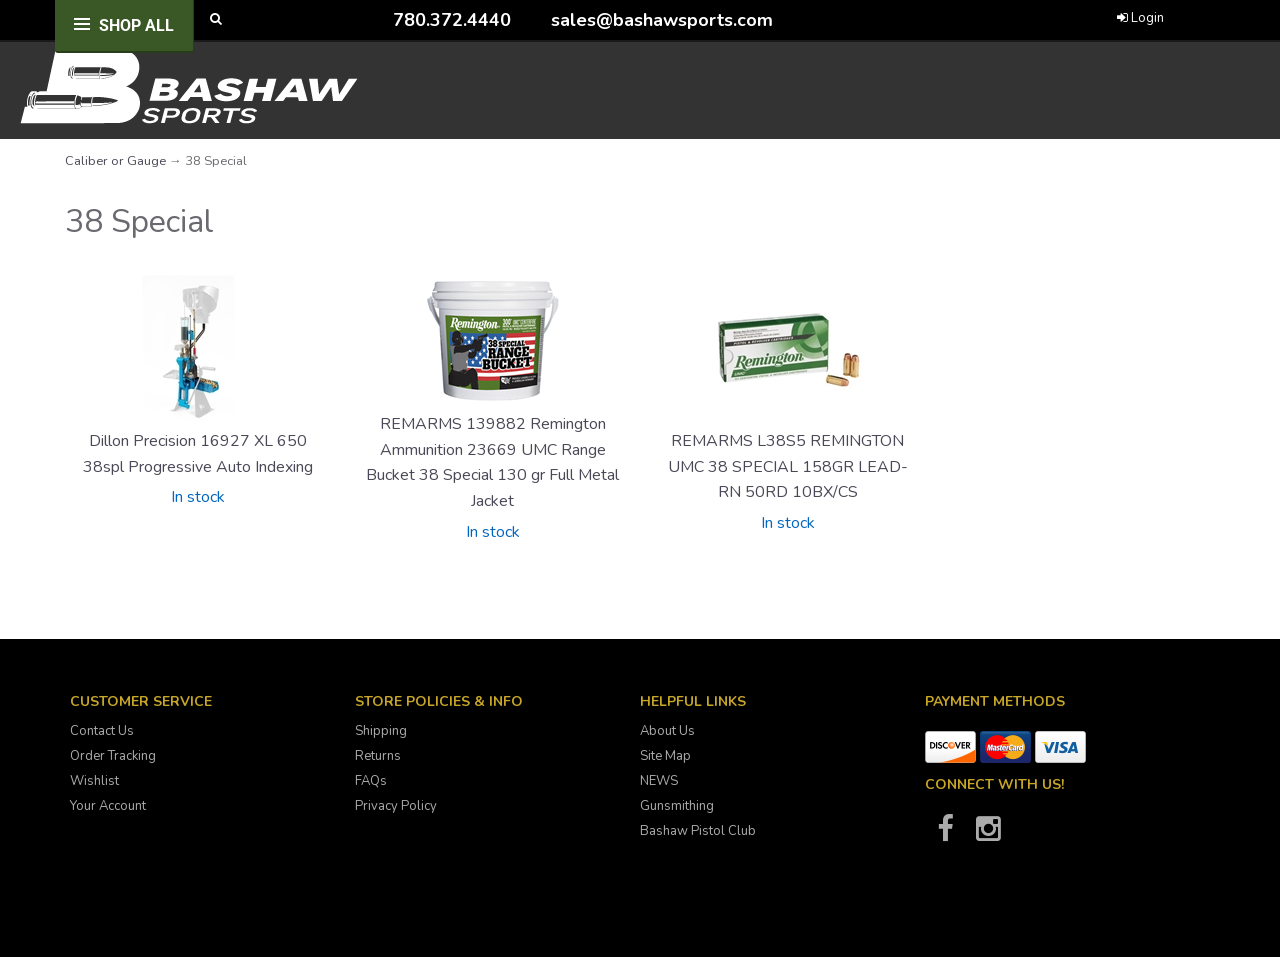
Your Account (108, 806)
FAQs (371, 781)
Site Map (665, 756)
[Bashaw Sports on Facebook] (945, 835)
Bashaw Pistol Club (698, 831)
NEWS (659, 781)
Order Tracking (113, 756)
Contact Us (102, 731)
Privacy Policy (396, 806)
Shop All (136, 25)
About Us (667, 731)
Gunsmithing (677, 806)
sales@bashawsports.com (662, 20)
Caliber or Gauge (115, 161)
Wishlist (94, 781)
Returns (378, 756)
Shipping (381, 731)
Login (1140, 18)
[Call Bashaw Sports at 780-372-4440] (378, 19)
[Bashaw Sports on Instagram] (988, 835)
